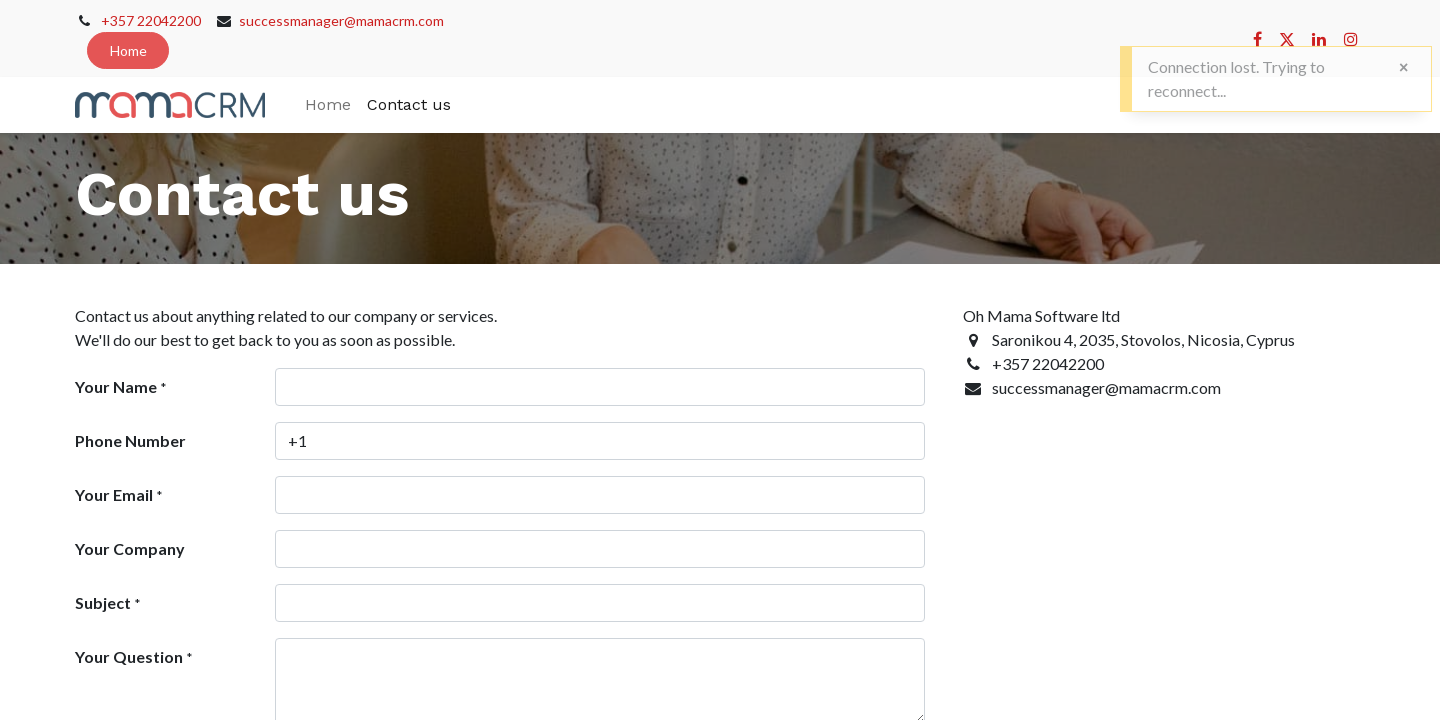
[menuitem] (328, 105)
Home (128, 50)
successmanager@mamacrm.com (341, 20)
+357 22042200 (151, 20)
